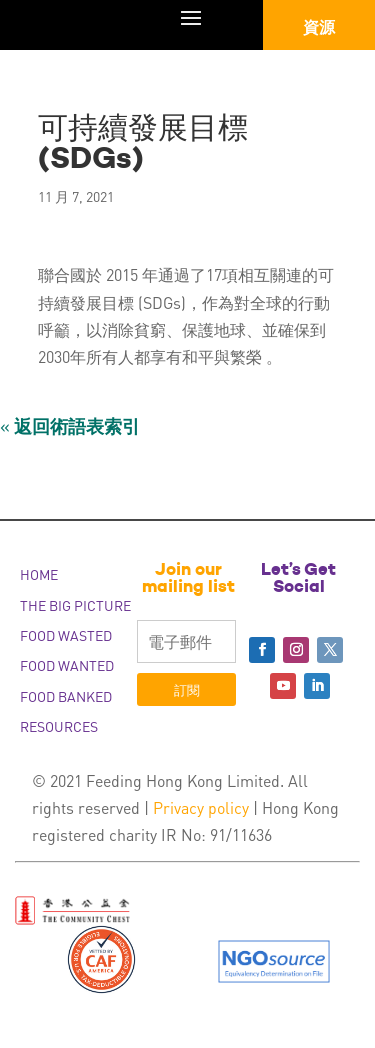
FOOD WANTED (67, 665)
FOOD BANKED (66, 696)
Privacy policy (201, 807)
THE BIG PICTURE (75, 605)
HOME (39, 574)
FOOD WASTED (66, 635)
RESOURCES (59, 726)
